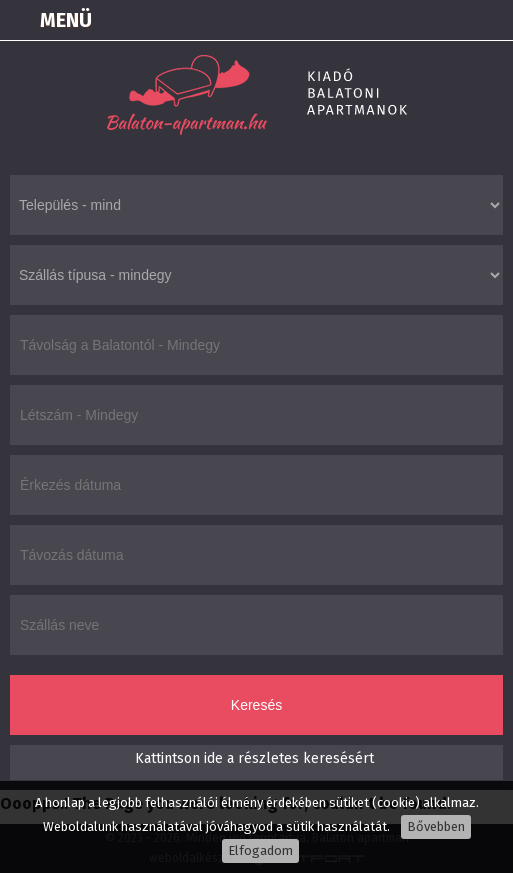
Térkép (389, 20)
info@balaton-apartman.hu (489, 20)
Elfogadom (260, 850)
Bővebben (436, 826)
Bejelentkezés (339, 20)
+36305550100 (439, 20)
